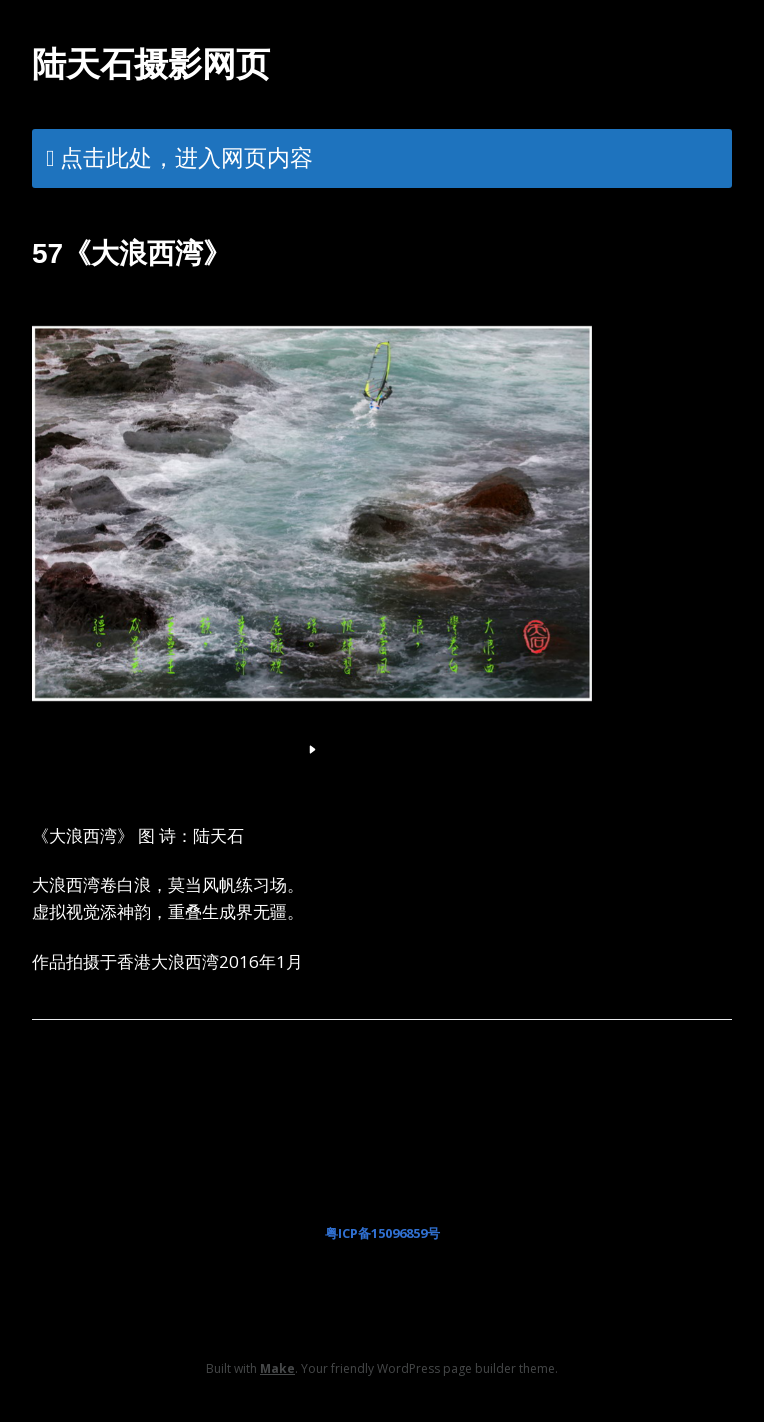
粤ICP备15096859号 (382, 1233)
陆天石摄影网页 (151, 64)
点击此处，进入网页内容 (186, 157)
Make (277, 1368)
